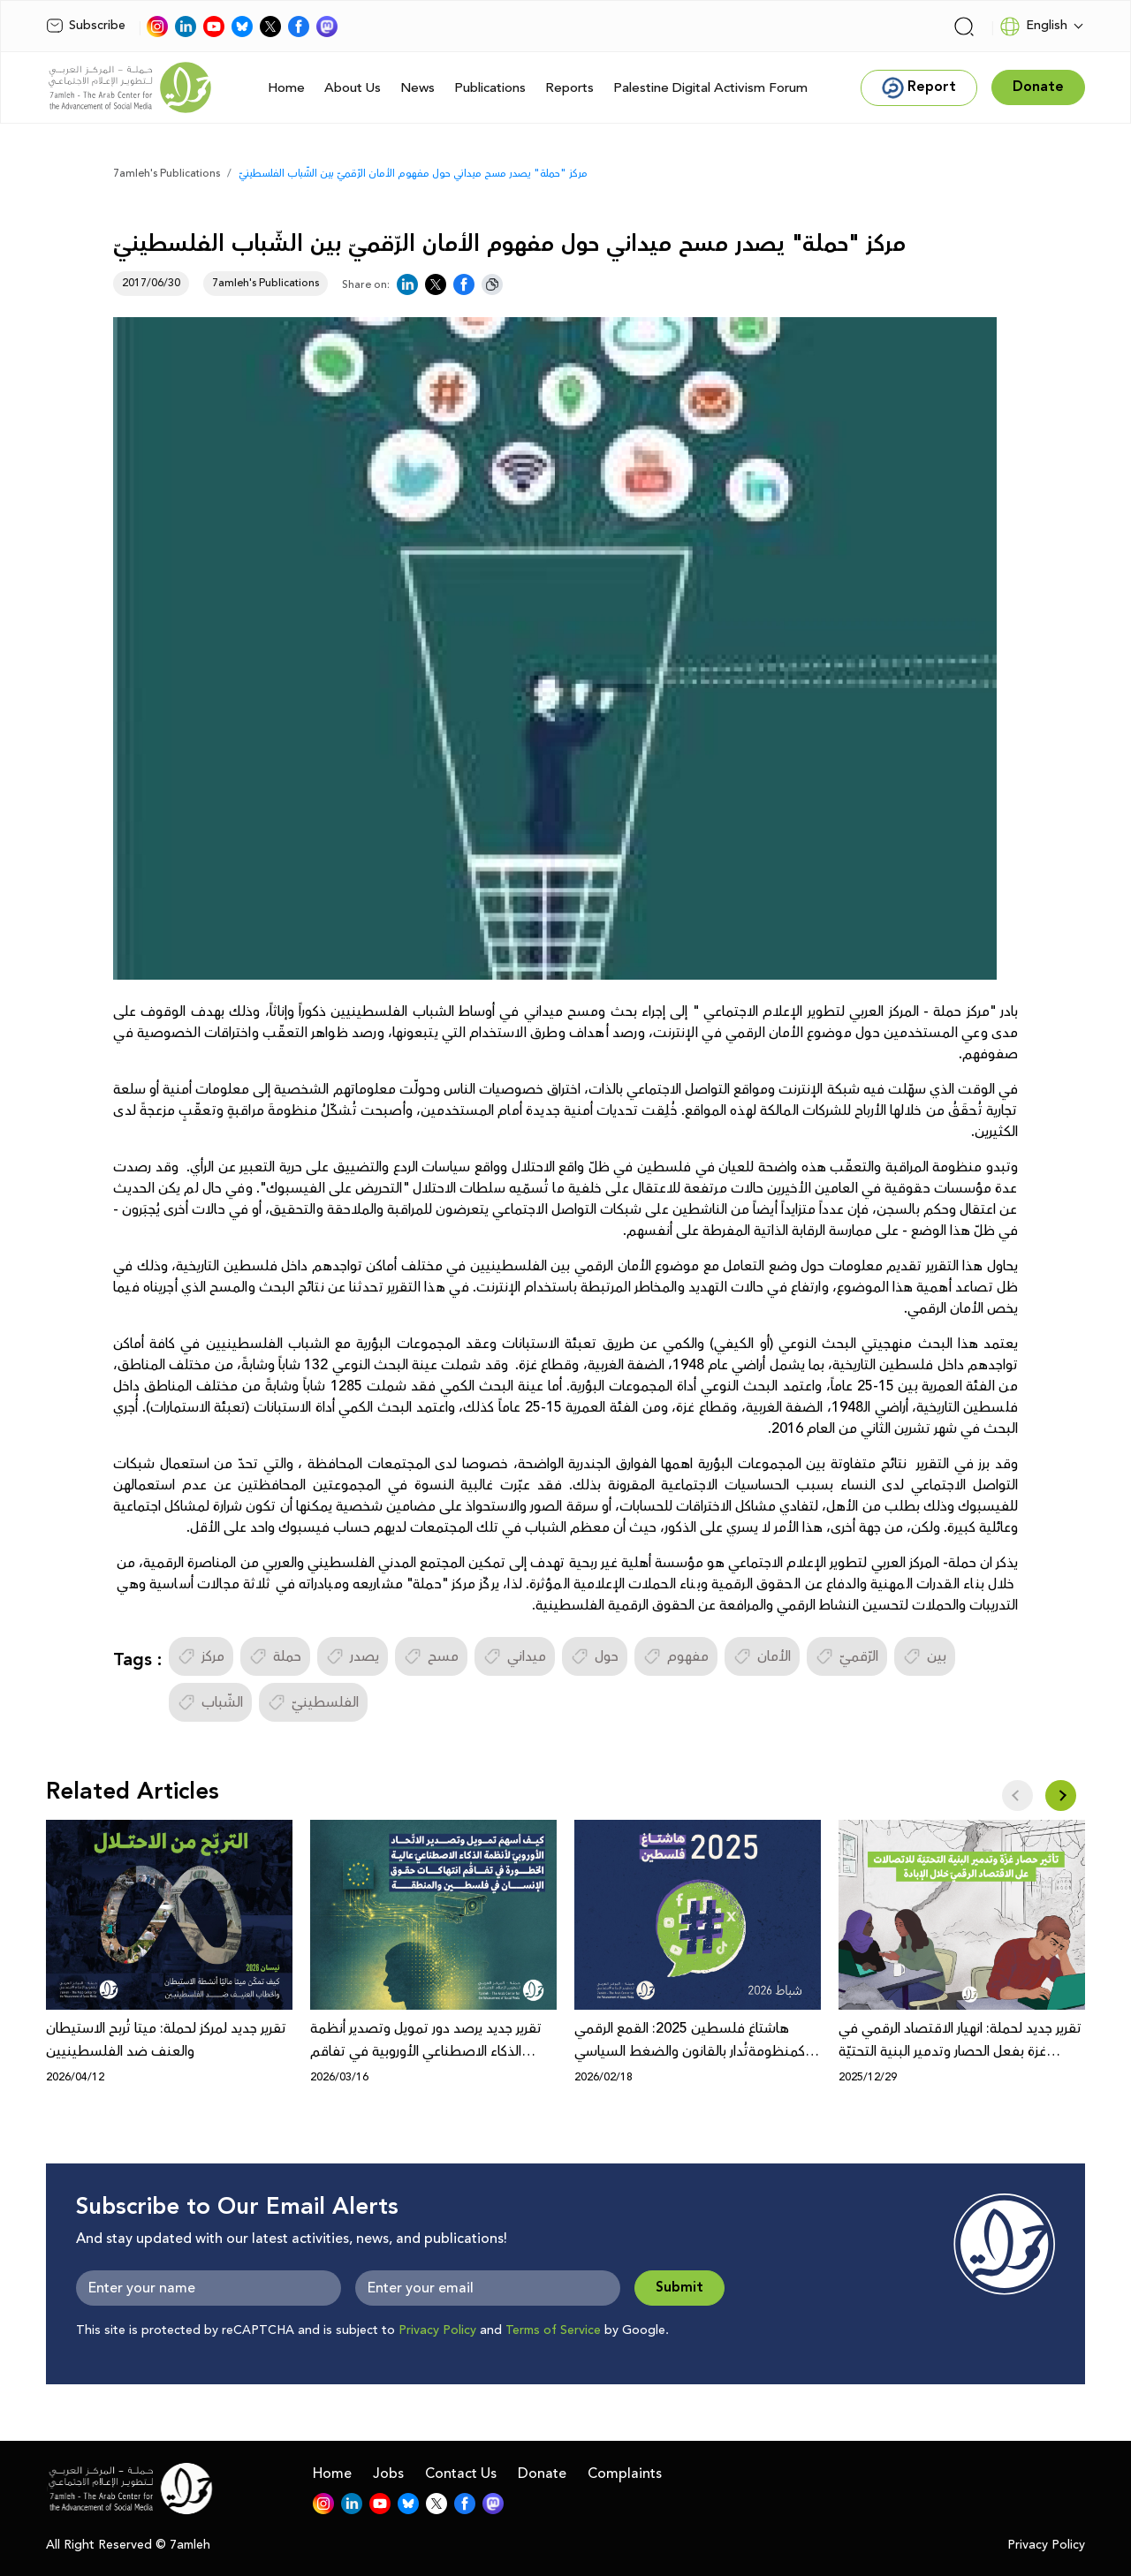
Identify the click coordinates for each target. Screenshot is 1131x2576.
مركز (201, 1656)
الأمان (762, 1656)
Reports (569, 88)
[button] (1060, 1795)
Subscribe (85, 25)
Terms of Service (553, 2330)
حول (595, 1656)
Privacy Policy (437, 2330)
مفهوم (676, 1656)
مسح (431, 1656)
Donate (542, 2473)
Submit (679, 2288)
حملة (275, 1656)
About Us (352, 88)
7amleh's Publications (166, 173)
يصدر (352, 1656)
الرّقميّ (847, 1656)
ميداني (514, 1656)
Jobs (388, 2473)
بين (924, 1656)
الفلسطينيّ (313, 1702)
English (1033, 26)
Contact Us (461, 2473)
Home (286, 88)
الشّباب (210, 1702)
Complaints (625, 2473)
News (417, 88)
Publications (490, 88)
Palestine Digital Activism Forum (710, 88)
